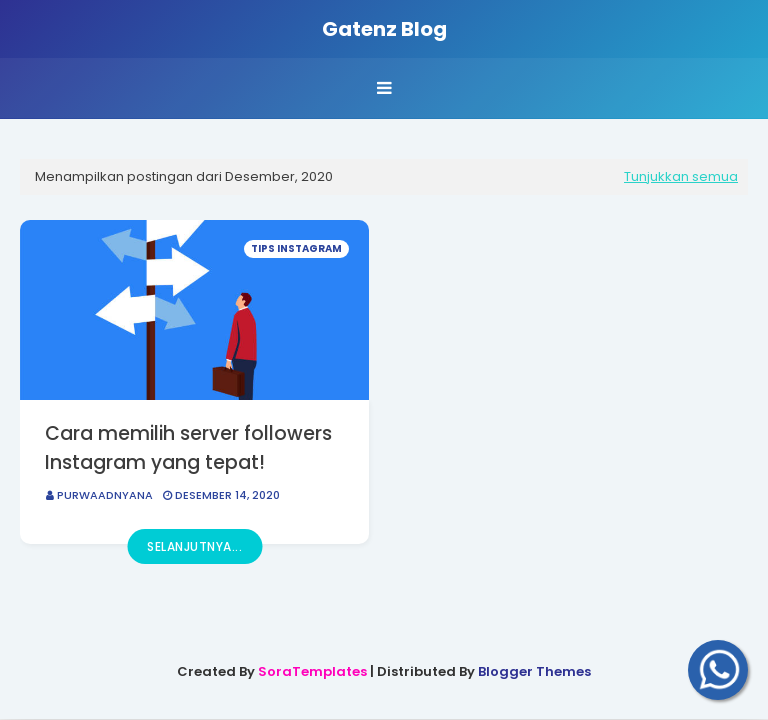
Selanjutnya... (194, 546)
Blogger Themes (534, 671)
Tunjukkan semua (681, 176)
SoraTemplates (312, 671)
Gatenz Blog (384, 29)
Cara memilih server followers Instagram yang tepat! (188, 448)
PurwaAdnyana (105, 495)
